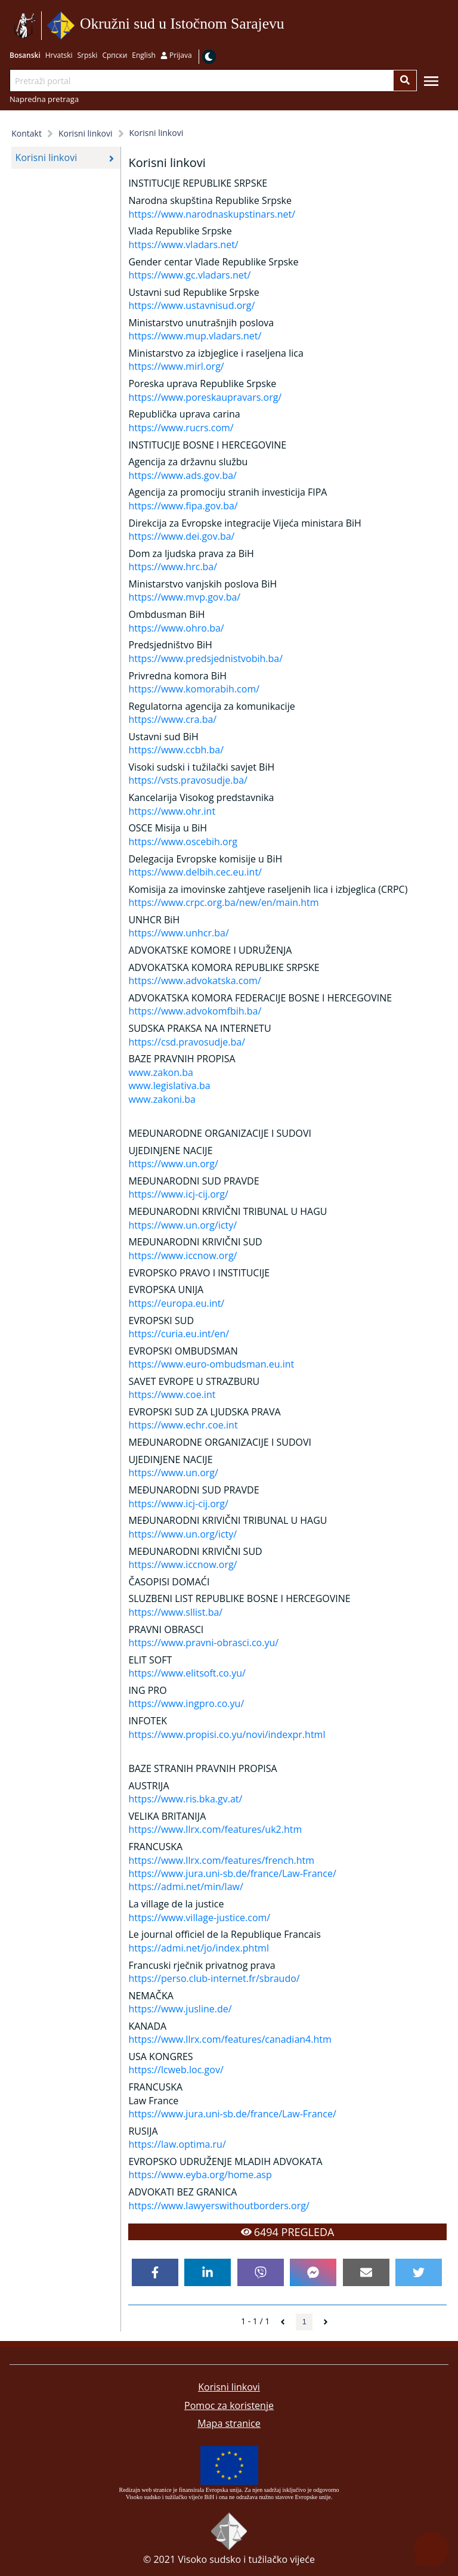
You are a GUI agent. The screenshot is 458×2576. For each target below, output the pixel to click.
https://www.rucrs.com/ (180, 427)
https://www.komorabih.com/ (193, 688)
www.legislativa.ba (169, 1085)
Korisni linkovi (229, 2386)
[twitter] (418, 2272)
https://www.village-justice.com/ (199, 1917)
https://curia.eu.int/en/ (178, 1333)
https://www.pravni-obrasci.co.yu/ (203, 1642)
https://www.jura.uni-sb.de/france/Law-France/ (232, 1873)
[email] (366, 2272)
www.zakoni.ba (162, 1099)
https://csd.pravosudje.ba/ (186, 1042)
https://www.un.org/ (173, 1163)
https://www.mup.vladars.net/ (194, 335)
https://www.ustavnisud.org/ (191, 305)
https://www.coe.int (171, 1394)
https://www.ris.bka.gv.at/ (185, 1798)
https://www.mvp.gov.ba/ (184, 597)
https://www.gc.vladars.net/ (189, 275)
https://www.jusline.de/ (179, 2008)
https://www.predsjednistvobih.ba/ (205, 658)
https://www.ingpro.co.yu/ (186, 1703)
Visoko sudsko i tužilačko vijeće (246, 2559)
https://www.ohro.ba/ (176, 628)
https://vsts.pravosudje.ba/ (187, 780)
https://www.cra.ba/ (172, 719)
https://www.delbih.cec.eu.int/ (195, 872)
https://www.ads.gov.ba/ (182, 475)
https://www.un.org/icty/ (182, 1225)
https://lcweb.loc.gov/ (175, 2069)
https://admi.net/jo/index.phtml (198, 1948)
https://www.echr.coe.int (182, 1424)
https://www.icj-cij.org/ (178, 1194)
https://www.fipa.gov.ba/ (182, 505)
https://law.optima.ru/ (176, 2144)
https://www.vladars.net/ (183, 244)
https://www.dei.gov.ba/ (181, 536)
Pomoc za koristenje (229, 2405)
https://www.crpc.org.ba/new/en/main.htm (223, 902)
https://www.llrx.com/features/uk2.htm (215, 1829)
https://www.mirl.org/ (176, 366)
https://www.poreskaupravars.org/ (204, 397)
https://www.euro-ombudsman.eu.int (211, 1364)
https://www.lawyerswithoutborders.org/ (218, 2205)
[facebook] (155, 2272)
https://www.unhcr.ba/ (178, 932)
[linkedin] (207, 2272)
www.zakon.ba (160, 1072)
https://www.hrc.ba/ (172, 566)
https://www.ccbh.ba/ (176, 749)
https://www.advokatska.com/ (194, 980)
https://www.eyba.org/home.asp (199, 2174)
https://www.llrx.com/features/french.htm (221, 1860)
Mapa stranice (228, 2423)
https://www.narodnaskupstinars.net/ (211, 214)
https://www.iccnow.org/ (182, 1255)
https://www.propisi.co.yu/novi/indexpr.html (226, 1734)
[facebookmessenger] (313, 2272)
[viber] (260, 2272)
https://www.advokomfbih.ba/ (194, 1011)
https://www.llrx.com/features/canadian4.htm (229, 2039)
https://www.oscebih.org (182, 841)
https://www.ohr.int (171, 811)
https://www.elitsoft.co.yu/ (186, 1673)
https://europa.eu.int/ (176, 1303)
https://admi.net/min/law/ (185, 1886)
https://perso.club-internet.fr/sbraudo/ (213, 1978)
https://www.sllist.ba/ (175, 1612)
